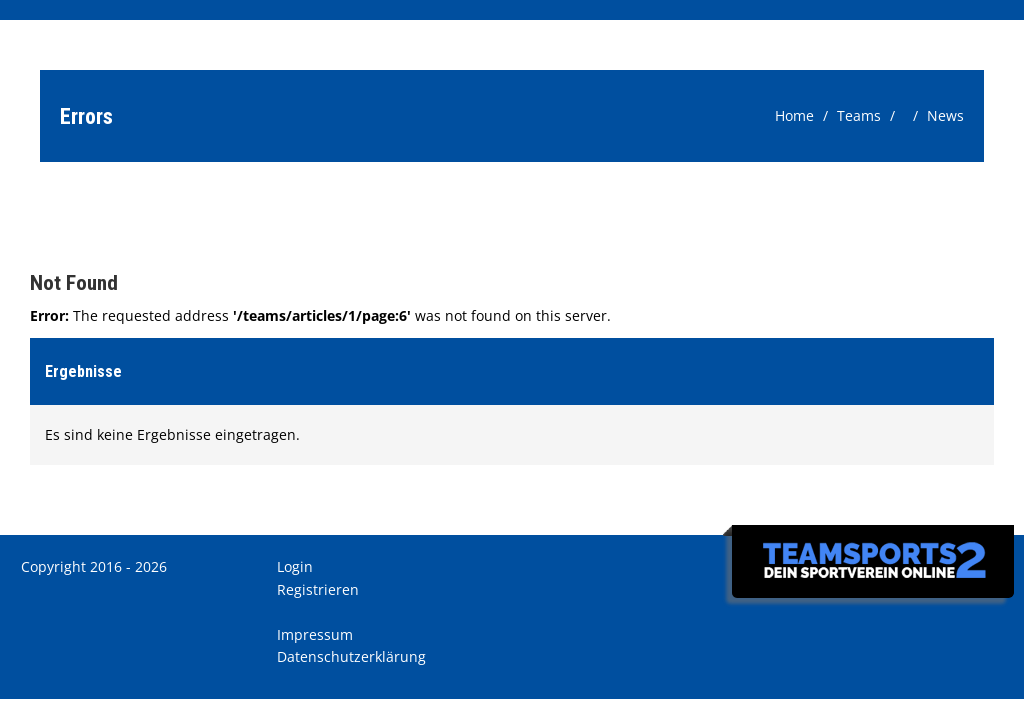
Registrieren (318, 589)
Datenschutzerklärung (351, 656)
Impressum (315, 634)
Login (295, 566)
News (945, 115)
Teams (859, 115)
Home (794, 115)
